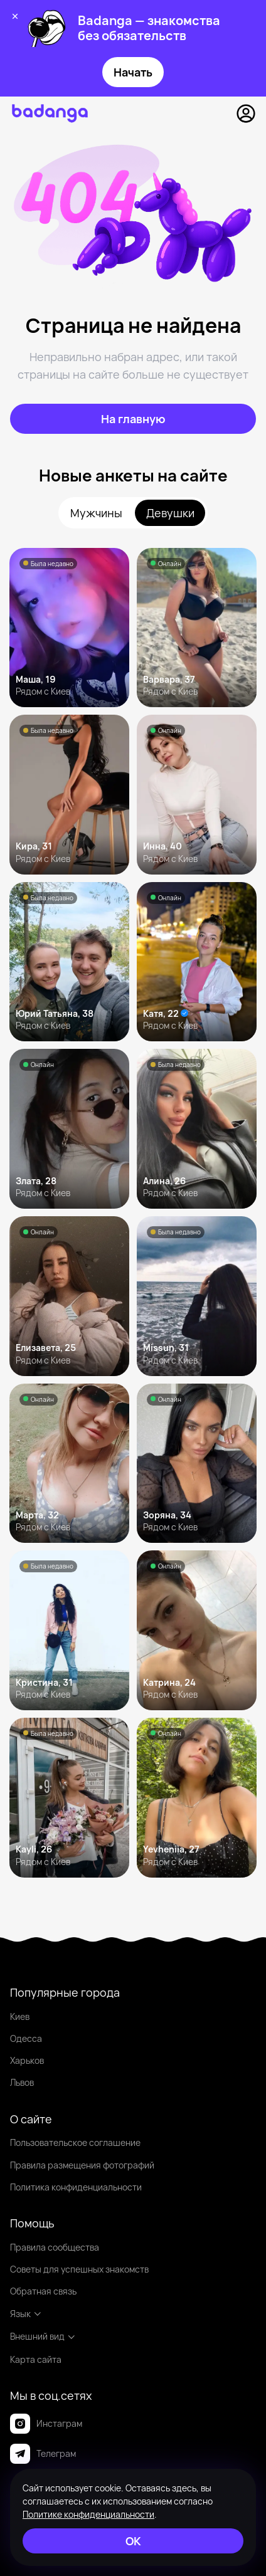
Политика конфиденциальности (76, 2187)
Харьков (27, 2060)
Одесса (26, 2038)
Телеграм (43, 2454)
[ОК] (133, 2540)
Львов (22, 2082)
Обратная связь (43, 2291)
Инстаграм (46, 2424)
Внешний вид (43, 2336)
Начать (133, 72)
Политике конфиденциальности (88, 2514)
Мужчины (96, 512)
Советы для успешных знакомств (79, 2269)
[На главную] (133, 419)
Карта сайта (35, 2359)
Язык (26, 2314)
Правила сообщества (54, 2247)
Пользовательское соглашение (75, 2142)
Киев (19, 2016)
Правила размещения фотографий (82, 2165)
